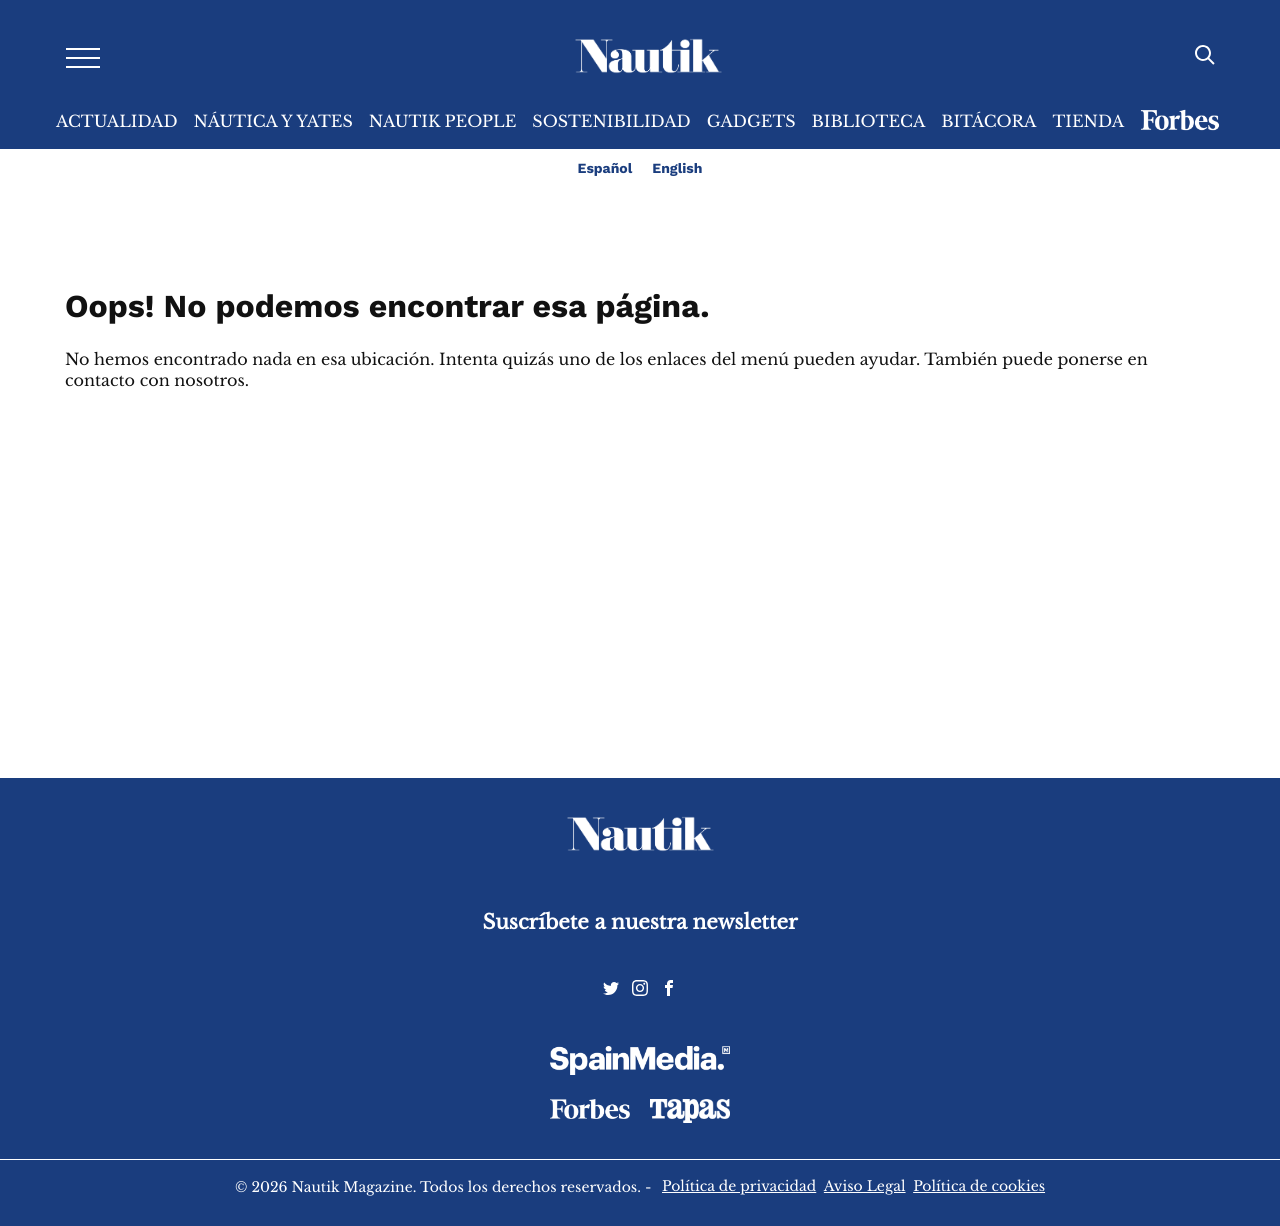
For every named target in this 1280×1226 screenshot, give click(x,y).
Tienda (1088, 122)
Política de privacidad (739, 1186)
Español (605, 169)
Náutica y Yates (273, 122)
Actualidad (117, 122)
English (677, 169)
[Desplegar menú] (83, 56)
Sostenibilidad (611, 122)
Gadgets (751, 122)
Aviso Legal (865, 1186)
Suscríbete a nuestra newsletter (640, 922)
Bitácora (988, 122)
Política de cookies (979, 1186)
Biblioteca (869, 122)
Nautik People (443, 122)
